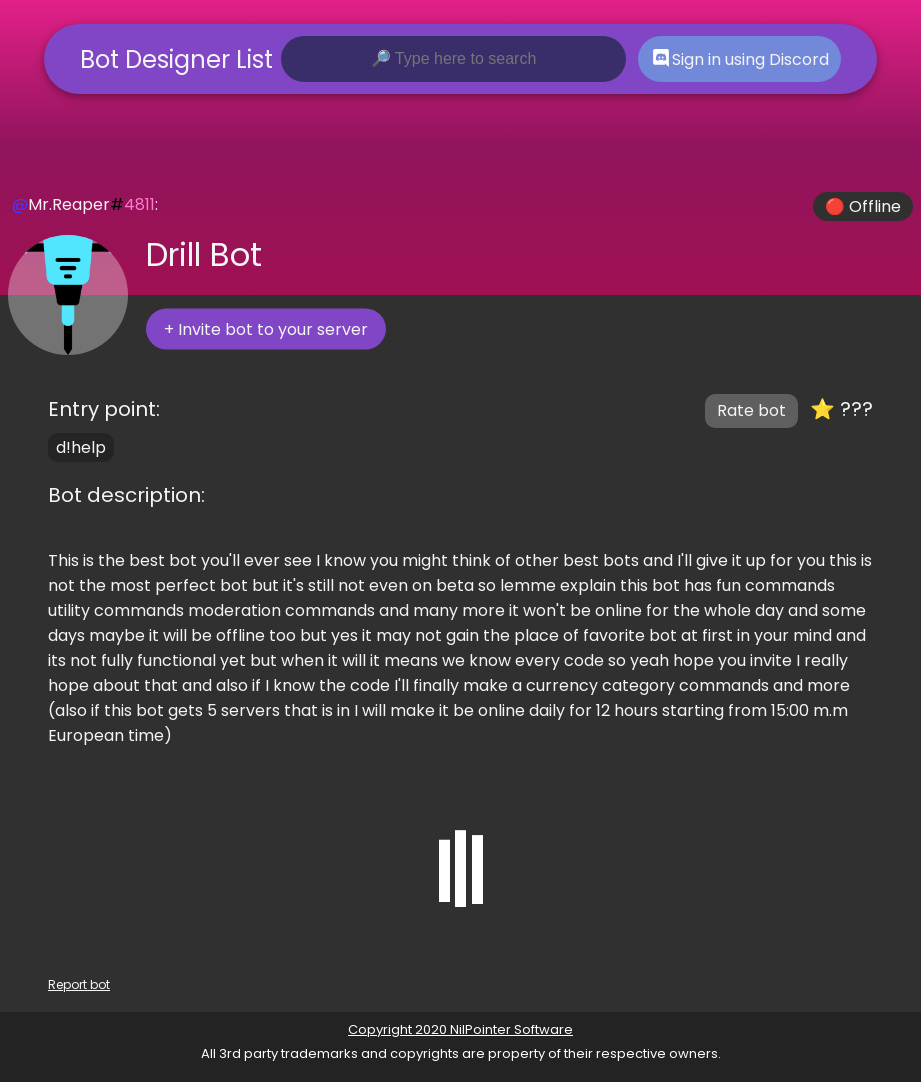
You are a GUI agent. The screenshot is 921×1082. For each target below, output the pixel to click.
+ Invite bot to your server (266, 329)
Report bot (79, 984)
